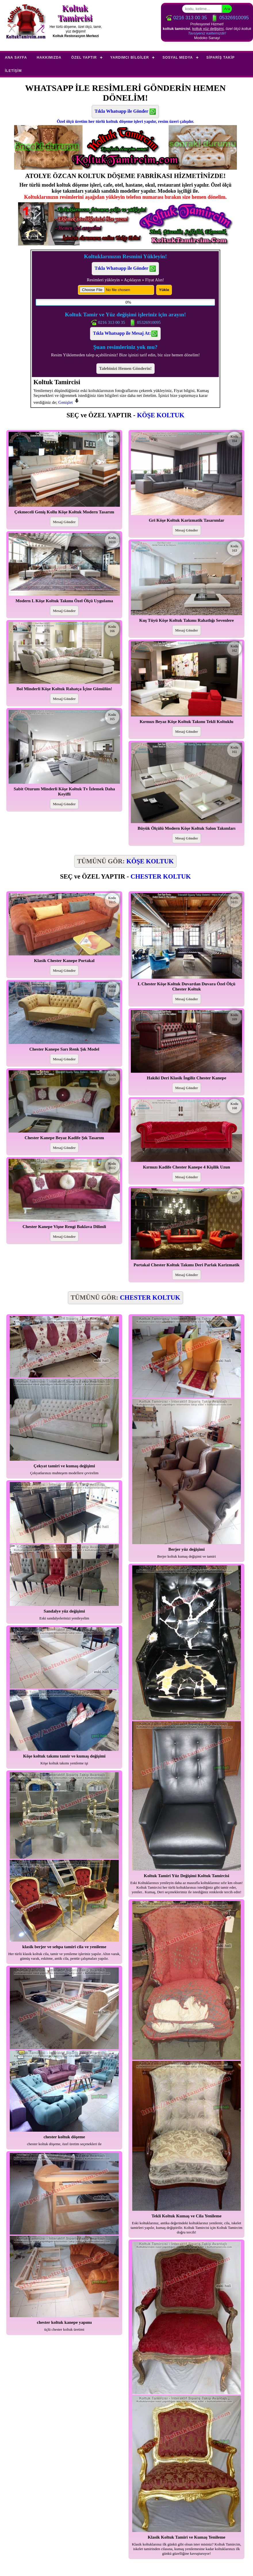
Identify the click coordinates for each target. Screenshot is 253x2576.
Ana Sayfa (16, 58)
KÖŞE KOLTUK (160, 415)
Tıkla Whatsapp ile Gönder (125, 111)
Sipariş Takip (220, 58)
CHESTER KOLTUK (161, 876)
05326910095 (230, 17)
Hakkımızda (49, 58)
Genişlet (69, 402)
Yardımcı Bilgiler (129, 58)
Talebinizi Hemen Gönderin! (125, 368)
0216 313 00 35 (186, 17)
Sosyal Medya (177, 58)
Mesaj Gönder (64, 522)
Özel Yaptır (84, 58)
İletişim (13, 71)
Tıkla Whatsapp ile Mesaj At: (125, 333)
